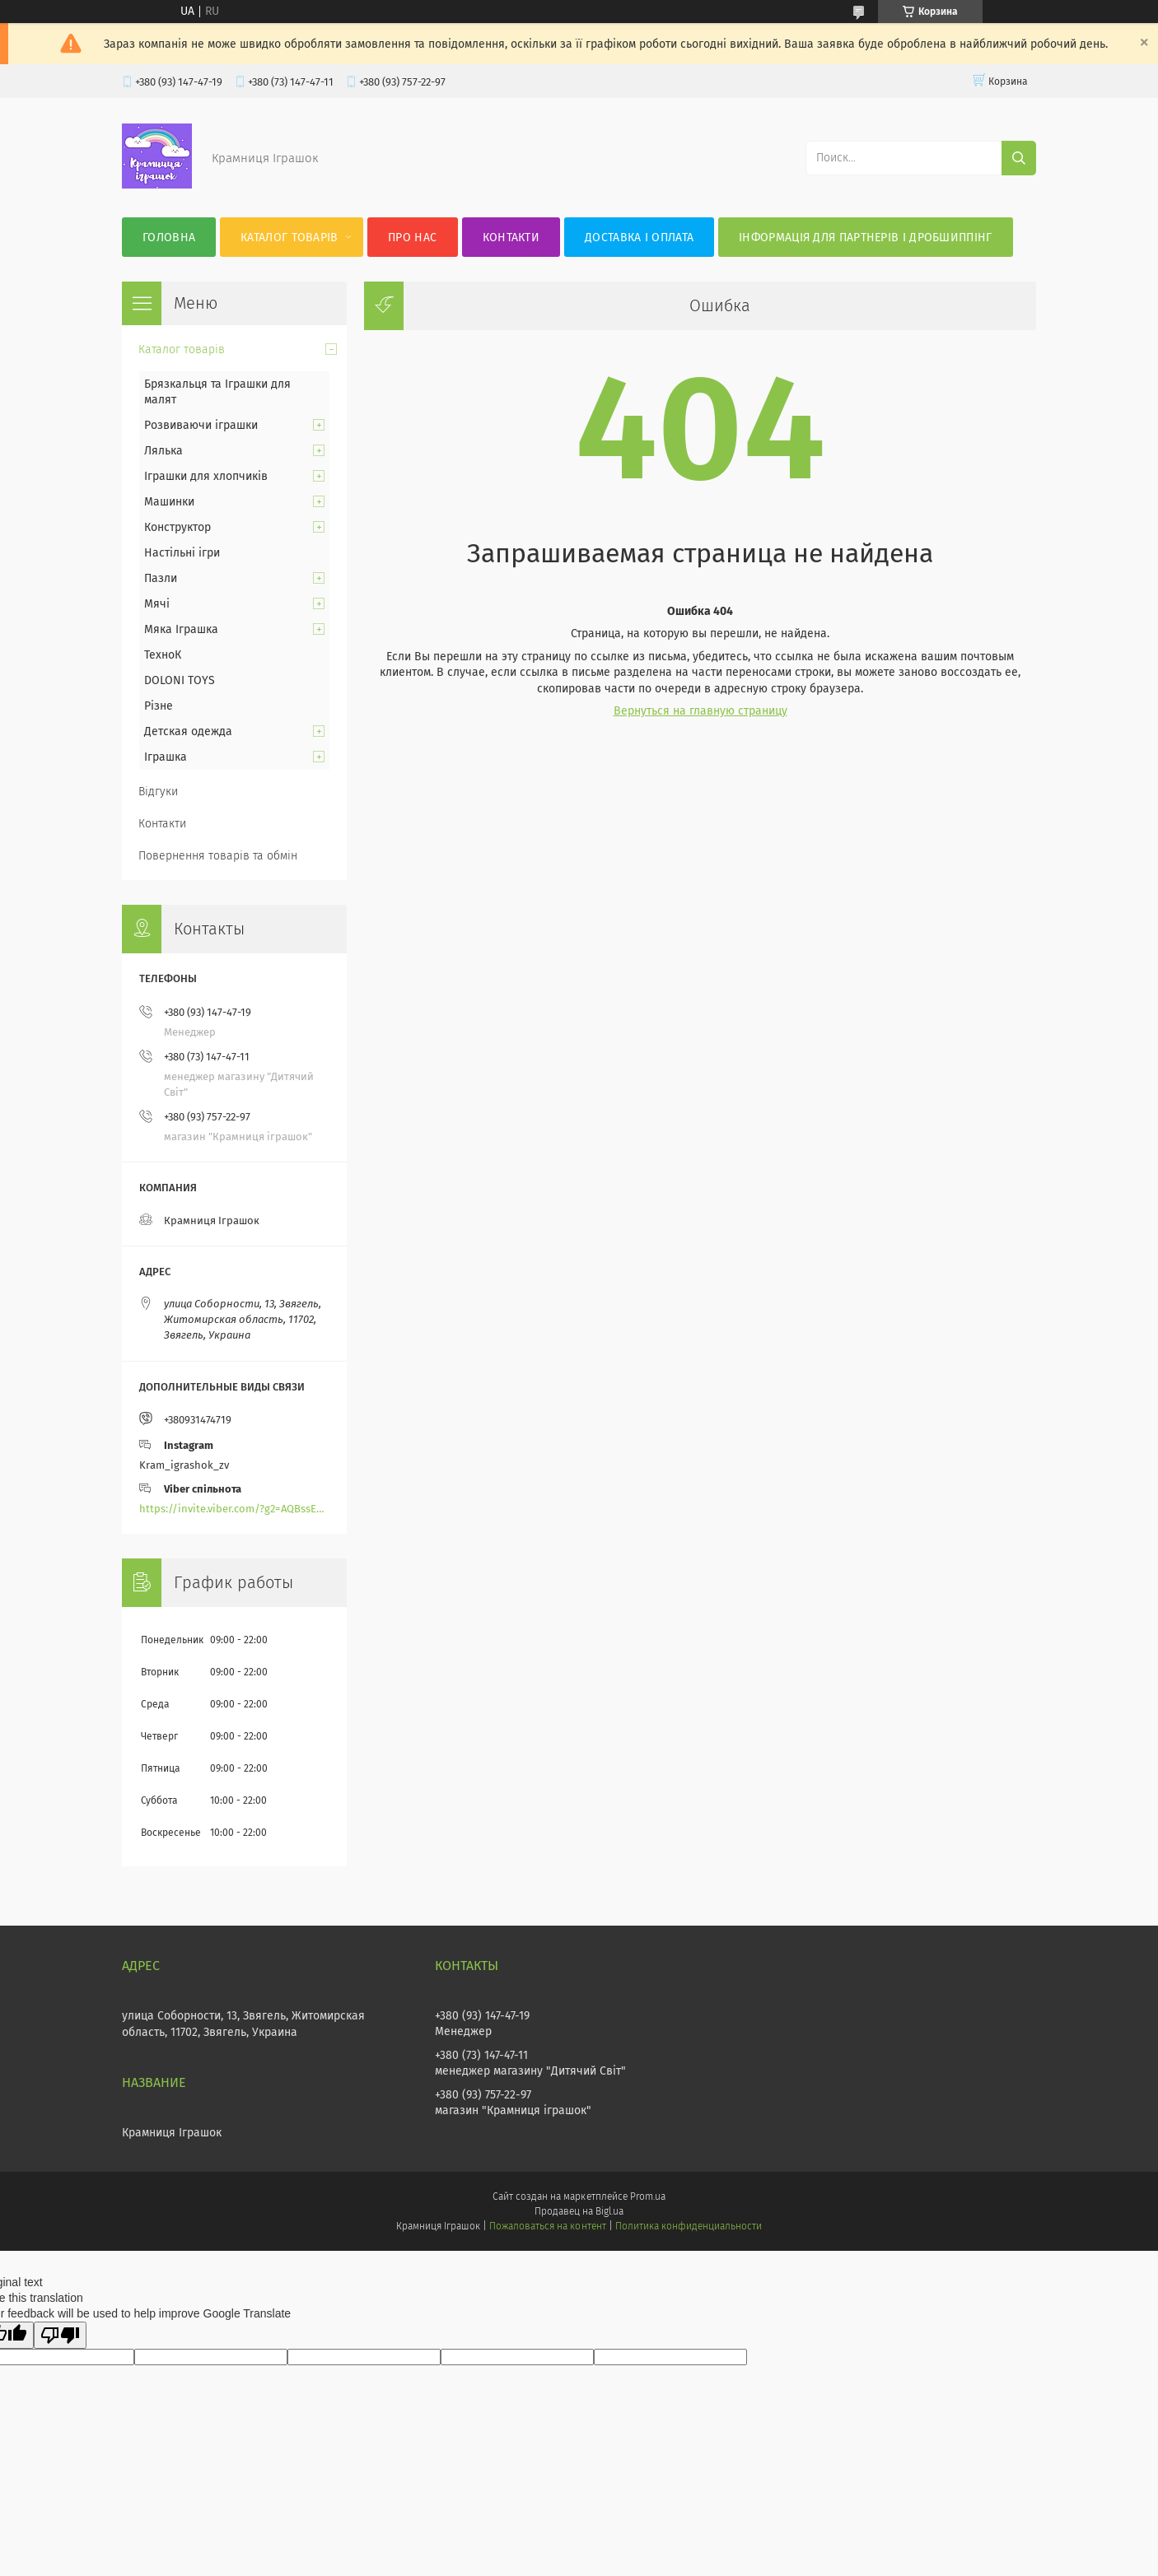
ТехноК (162, 655)
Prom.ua (647, 2196)
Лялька (163, 451)
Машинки (169, 502)
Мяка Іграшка (181, 629)
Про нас (412, 238)
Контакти (511, 238)
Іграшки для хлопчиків (206, 476)
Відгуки (158, 792)
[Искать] (1019, 158)
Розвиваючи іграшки (201, 425)
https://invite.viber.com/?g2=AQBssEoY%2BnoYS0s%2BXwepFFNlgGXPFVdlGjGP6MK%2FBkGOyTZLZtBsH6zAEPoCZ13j (234, 1508)
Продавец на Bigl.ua (579, 2211)
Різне (158, 706)
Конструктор (177, 527)
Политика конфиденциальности (688, 2226)
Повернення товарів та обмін (217, 856)
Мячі (157, 604)
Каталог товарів (289, 238)
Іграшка (165, 757)
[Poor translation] (60, 2335)
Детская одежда (188, 731)
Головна (168, 238)
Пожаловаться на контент (547, 2226)
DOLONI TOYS (179, 680)
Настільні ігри (182, 553)
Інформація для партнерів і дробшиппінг (865, 238)
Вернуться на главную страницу (700, 711)
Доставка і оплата (639, 238)
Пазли (160, 578)
